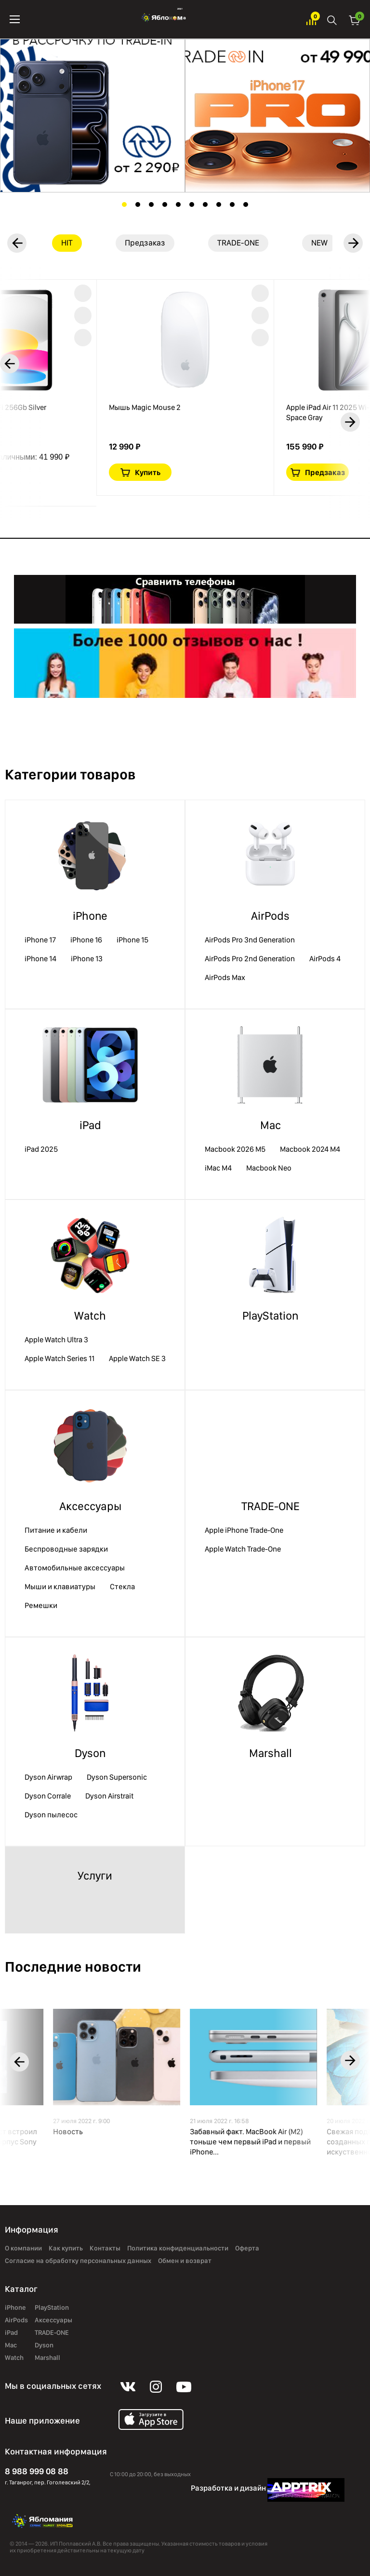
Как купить (66, 2248)
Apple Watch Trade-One (243, 1549)
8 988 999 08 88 (36, 2471)
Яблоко (163, 19)
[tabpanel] (92, 115)
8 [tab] (218, 204)
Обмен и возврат (184, 2260)
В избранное (83, 293)
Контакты (105, 2248)
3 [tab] (151, 204)
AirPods (270, 916)
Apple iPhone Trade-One (244, 1530)
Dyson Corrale (48, 1795)
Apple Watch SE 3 (137, 1358)
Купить (147, 472)
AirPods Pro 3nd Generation (250, 939)
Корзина (354, 19)
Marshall (270, 1753)
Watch (90, 1315)
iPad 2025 (41, 1149)
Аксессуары (90, 1506)
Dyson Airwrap (48, 1777)
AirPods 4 (325, 958)
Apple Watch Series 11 (59, 1358)
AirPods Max (225, 977)
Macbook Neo (268, 1167)
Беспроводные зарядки (66, 1549)
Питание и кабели (56, 1530)
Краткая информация (83, 315)
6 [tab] (191, 204)
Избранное (311, 19)
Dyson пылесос (51, 1814)
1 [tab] (124, 204)
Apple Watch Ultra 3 (56, 1339)
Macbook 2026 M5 (235, 1149)
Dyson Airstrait (109, 1795)
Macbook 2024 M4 (310, 1149)
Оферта (247, 2248)
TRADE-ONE (270, 1506)
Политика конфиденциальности (177, 2248)
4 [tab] (164, 204)
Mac (270, 1125)
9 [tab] (232, 204)
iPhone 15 (132, 939)
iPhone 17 (40, 939)
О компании (23, 2248)
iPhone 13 (87, 958)
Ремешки (41, 1605)
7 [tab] (205, 204)
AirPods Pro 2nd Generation (250, 958)
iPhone (90, 916)
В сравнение (83, 337)
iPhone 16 (86, 939)
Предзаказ (325, 472)
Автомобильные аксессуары (75, 1567)
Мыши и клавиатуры (60, 1586)
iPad (90, 1125)
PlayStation (270, 1315)
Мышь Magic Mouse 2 (145, 407)
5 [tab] (178, 204)
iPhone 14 (40, 958)
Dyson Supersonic (117, 1777)
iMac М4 (218, 1167)
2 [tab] (137, 204)
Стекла (122, 1586)
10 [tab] (245, 204)
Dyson (90, 1753)
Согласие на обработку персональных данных (78, 2260)
